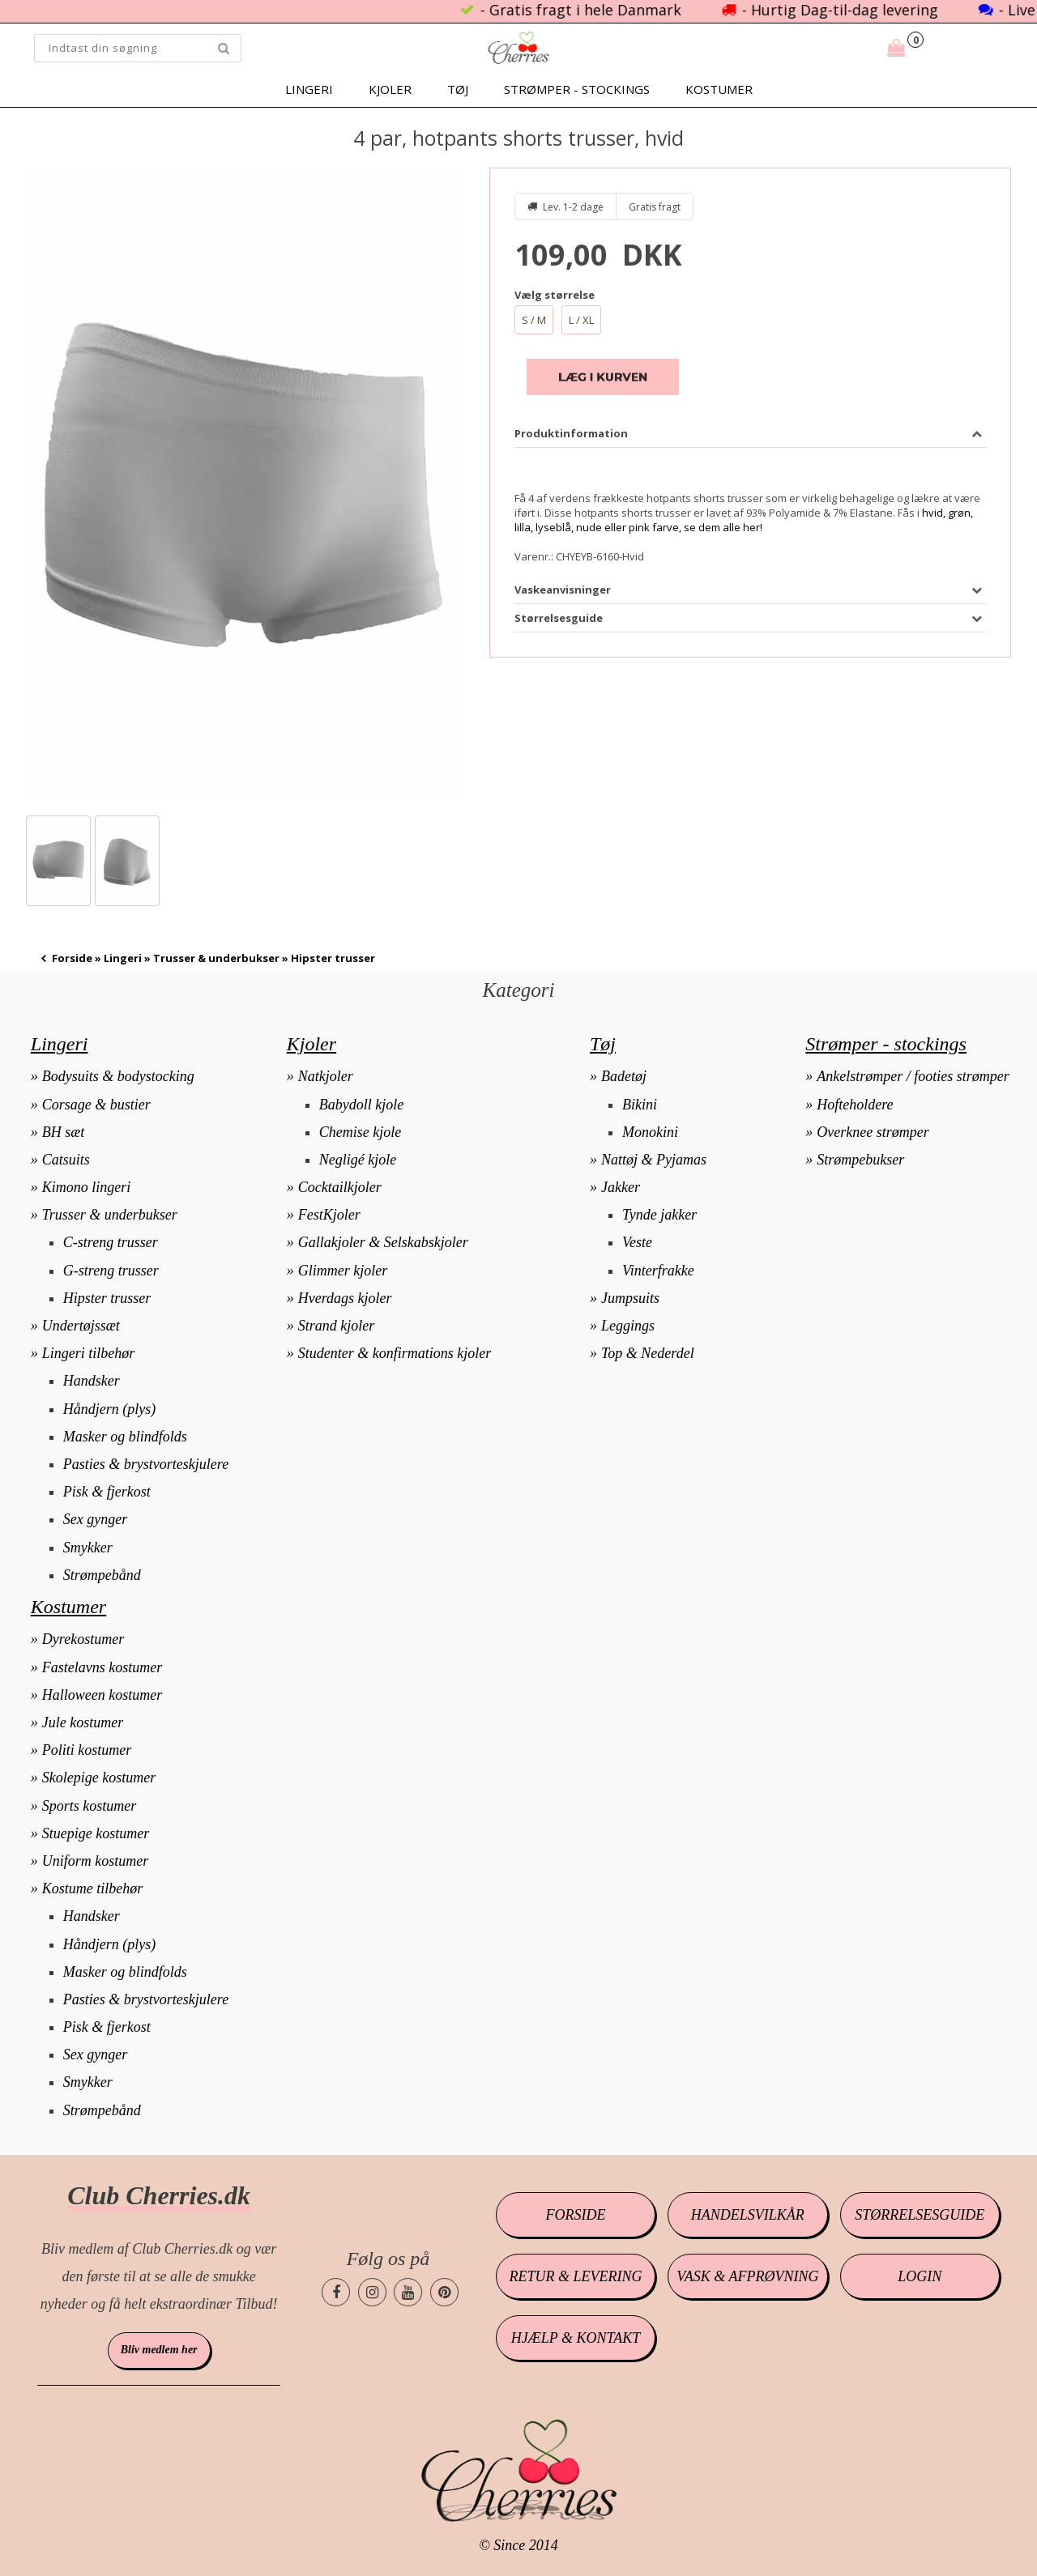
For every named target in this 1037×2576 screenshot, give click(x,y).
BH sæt (63, 1132)
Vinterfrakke (658, 1270)
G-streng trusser (111, 1270)
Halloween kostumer (102, 1695)
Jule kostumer (82, 1722)
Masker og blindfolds (125, 1437)
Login (919, 2276)
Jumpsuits (630, 1298)
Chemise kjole (360, 1132)
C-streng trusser (110, 1242)
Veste (637, 1242)
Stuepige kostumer (95, 1833)
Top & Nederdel (647, 1353)
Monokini (650, 1132)
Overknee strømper (872, 1132)
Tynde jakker (659, 1215)
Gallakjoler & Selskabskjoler (383, 1242)
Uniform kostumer (95, 1861)
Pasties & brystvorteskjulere (145, 1464)
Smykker (88, 1547)
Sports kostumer (89, 1806)
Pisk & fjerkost (107, 1492)
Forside (72, 958)
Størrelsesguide (919, 2215)
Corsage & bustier (96, 1104)
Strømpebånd (102, 1575)
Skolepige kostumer (99, 1777)
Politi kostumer (87, 1750)
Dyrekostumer (83, 1639)
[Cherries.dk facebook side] (336, 2292)
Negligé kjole (357, 1160)
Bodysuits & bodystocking (118, 1076)
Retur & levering (576, 2276)
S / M (534, 320)
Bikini (639, 1104)
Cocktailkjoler (340, 1187)
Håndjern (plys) (109, 1409)
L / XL (581, 320)
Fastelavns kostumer (102, 1667)
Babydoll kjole (361, 1104)
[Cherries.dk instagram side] (372, 2292)
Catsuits (66, 1160)
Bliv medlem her (159, 2350)
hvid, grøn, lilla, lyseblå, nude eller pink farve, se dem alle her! (743, 519)
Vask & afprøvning (747, 2276)
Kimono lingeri (86, 1187)
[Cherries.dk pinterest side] (444, 2292)
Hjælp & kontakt (575, 2338)
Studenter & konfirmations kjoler (394, 1353)
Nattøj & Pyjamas (653, 1160)
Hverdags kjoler (345, 1298)
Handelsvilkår (747, 2215)
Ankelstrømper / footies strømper (913, 1076)
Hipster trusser (107, 1298)
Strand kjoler (336, 1326)
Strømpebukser (860, 1160)
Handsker (91, 1381)
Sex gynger (95, 1519)
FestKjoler (329, 1215)
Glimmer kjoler (342, 1270)
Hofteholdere (855, 1104)
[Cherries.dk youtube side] (408, 2292)
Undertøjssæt (81, 1326)
